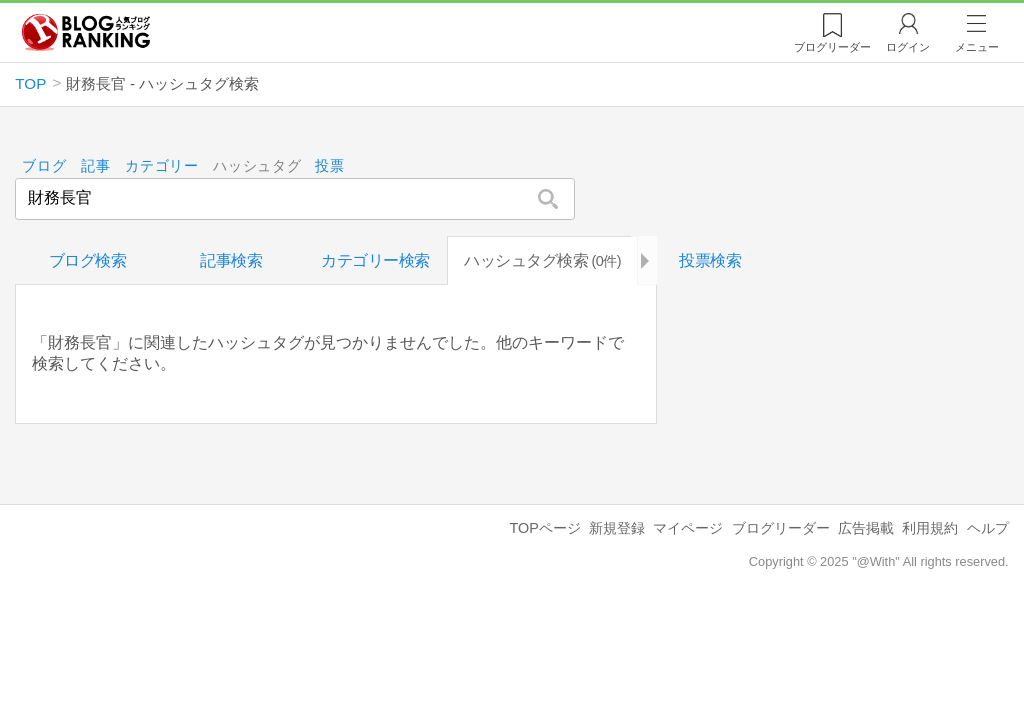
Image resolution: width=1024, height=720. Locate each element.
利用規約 (930, 528)
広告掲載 (866, 528)
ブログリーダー (781, 528)
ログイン (908, 47)
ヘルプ (988, 528)
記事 (95, 166)
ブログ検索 (88, 260)
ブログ (45, 166)
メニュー (977, 47)
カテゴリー (162, 166)
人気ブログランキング (86, 33)
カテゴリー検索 (375, 260)
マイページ (688, 528)
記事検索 (231, 260)
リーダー (832, 47)
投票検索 (710, 260)
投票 (330, 166)
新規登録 (617, 528)
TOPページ (544, 528)
